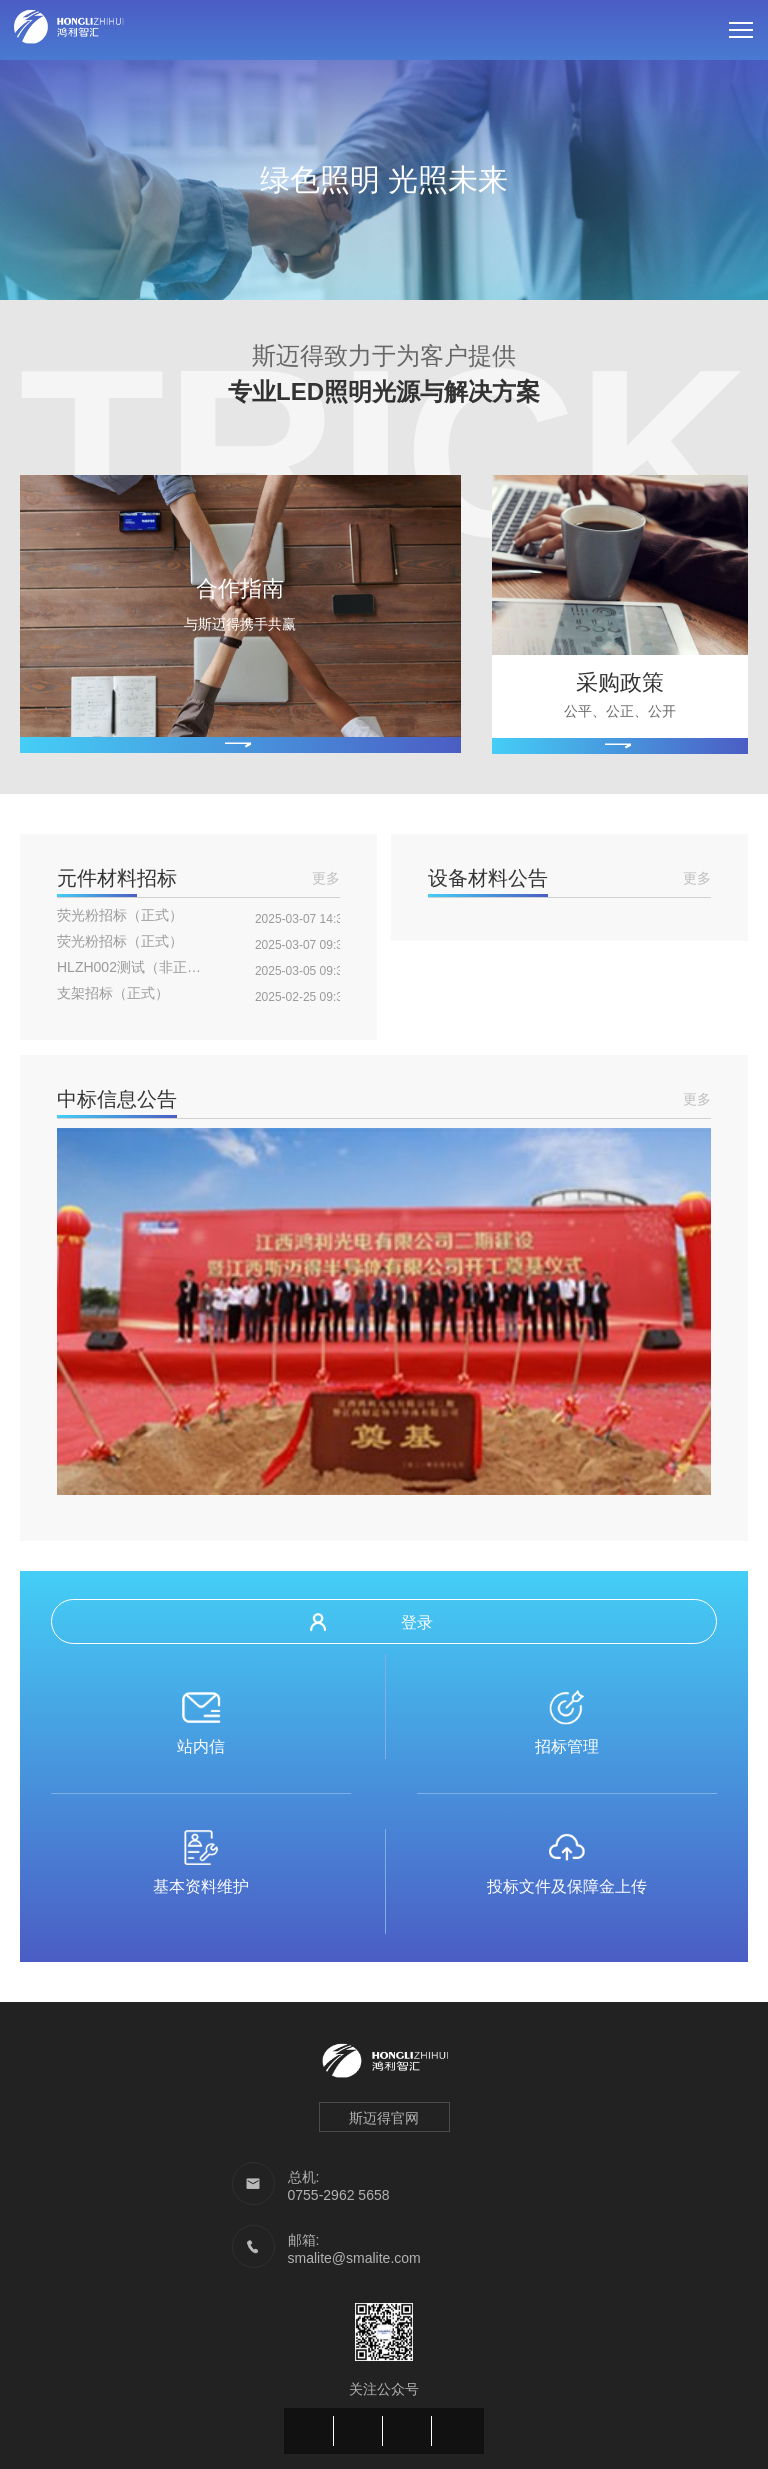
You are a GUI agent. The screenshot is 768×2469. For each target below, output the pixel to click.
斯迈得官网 (384, 2118)
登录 (372, 1622)
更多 (326, 878)
